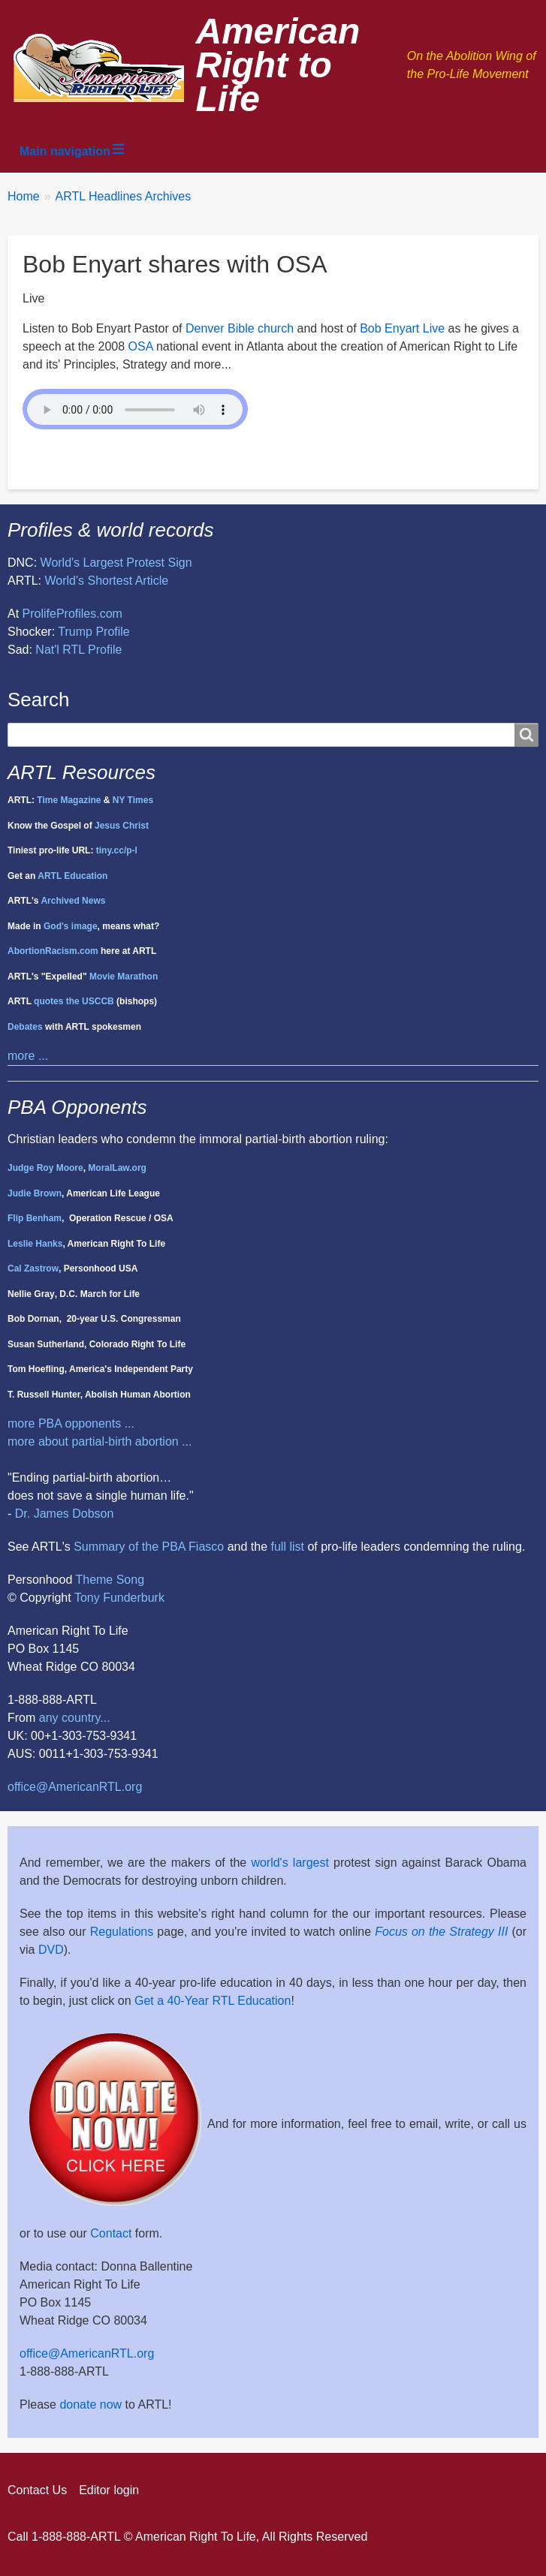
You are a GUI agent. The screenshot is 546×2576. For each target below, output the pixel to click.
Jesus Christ (122, 825)
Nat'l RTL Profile (78, 649)
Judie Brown (35, 1193)
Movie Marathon (123, 976)
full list (287, 1546)
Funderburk (133, 1597)
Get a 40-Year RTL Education (212, 2000)
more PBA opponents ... (71, 1423)
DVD (51, 1949)
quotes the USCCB (74, 1001)
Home (24, 196)
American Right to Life (278, 65)
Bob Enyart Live (402, 328)
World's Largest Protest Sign (116, 562)
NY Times (133, 800)
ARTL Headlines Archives (124, 196)
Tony (87, 1597)
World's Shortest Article (107, 580)
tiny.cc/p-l (116, 850)
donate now (90, 2404)
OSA (140, 346)
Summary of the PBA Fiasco (149, 1546)
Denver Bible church (240, 328)
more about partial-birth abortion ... (100, 1441)
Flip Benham (35, 1218)
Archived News (73, 900)
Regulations (122, 1931)
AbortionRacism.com (53, 951)
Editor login (109, 2490)
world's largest (290, 1862)
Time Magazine (69, 800)
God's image (71, 926)
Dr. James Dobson (64, 1513)
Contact (110, 2233)
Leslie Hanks (35, 1243)
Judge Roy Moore (45, 1168)
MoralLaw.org (117, 1168)
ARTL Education (72, 876)
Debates (25, 1027)
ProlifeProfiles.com (72, 613)
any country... (74, 1717)
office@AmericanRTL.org (75, 1786)
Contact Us (37, 2490)
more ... (28, 1055)
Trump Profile (93, 631)
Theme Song (109, 1579)
